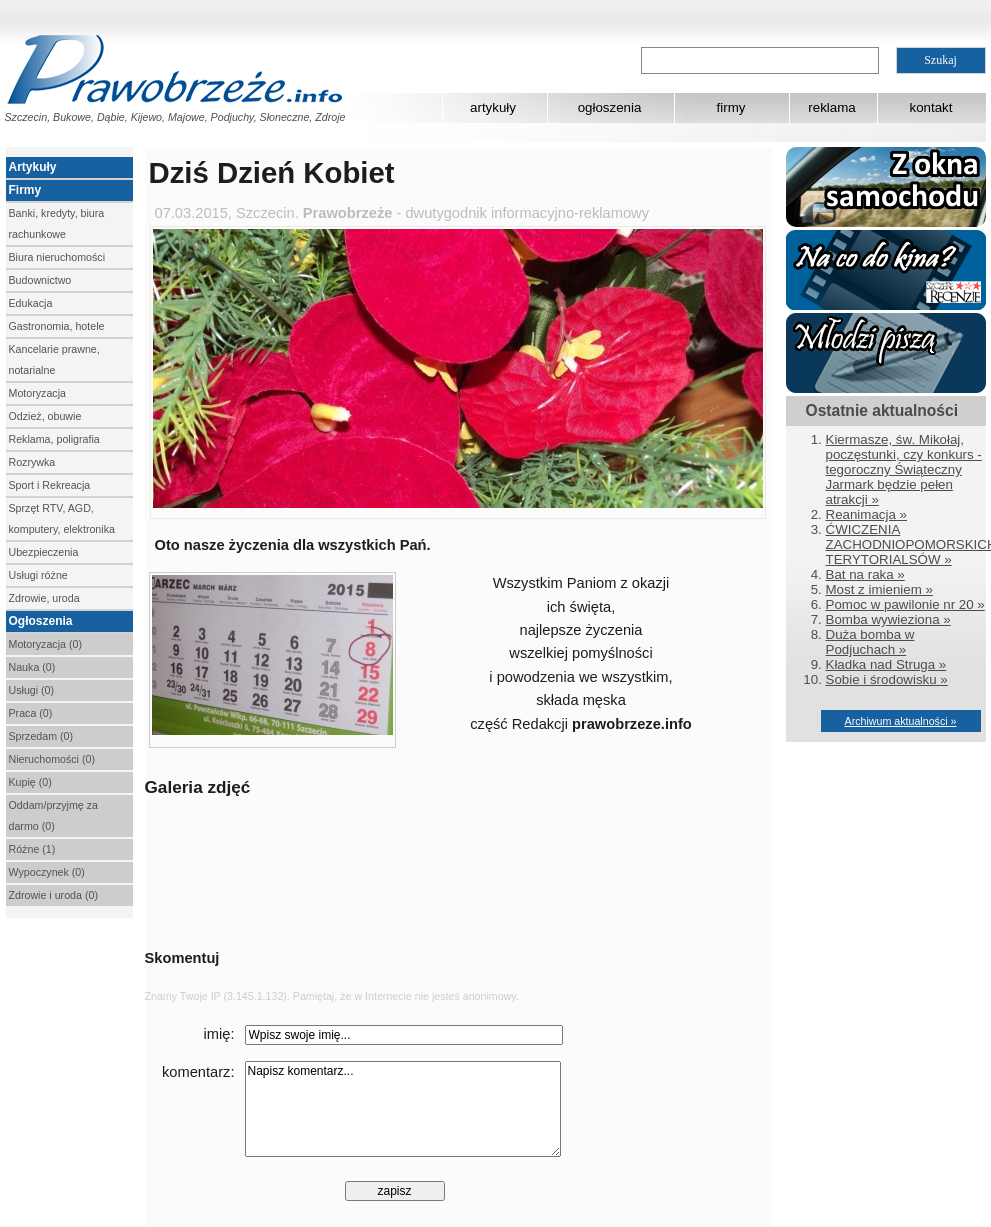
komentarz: (198, 1072)
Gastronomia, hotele (57, 326)
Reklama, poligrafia (54, 439)
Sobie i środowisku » (887, 679)
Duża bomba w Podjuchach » (870, 642)
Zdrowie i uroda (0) (53, 895)
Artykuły (33, 167)
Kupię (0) (30, 782)
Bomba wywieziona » (888, 619)
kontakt (931, 107)
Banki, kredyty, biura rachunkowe (57, 223)
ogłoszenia (610, 107)
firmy (731, 107)
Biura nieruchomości (57, 257)
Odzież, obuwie (45, 416)
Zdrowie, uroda (44, 598)
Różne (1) (32, 849)
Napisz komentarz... (403, 1109)
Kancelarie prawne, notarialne (54, 359)
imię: (219, 1034)
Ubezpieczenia (44, 552)
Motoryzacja (37, 393)
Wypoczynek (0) (47, 872)
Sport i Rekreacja (50, 485)
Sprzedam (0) (41, 736)
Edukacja (31, 303)
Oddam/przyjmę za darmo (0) (53, 815)
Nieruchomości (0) (52, 759)
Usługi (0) (32, 690)
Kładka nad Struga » (886, 664)
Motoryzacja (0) (45, 644)
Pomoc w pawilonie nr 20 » (905, 604)
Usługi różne (38, 575)
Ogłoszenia (41, 621)
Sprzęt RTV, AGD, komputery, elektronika (62, 518)
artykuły (493, 107)
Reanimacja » (867, 514)
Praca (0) (31, 713)
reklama (831, 107)
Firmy (25, 190)
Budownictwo (40, 280)
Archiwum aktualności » (901, 721)
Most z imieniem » (879, 589)
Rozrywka (32, 462)
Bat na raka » (865, 574)
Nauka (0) (32, 667)
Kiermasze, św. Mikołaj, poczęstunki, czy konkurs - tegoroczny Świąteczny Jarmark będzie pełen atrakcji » (904, 469)
